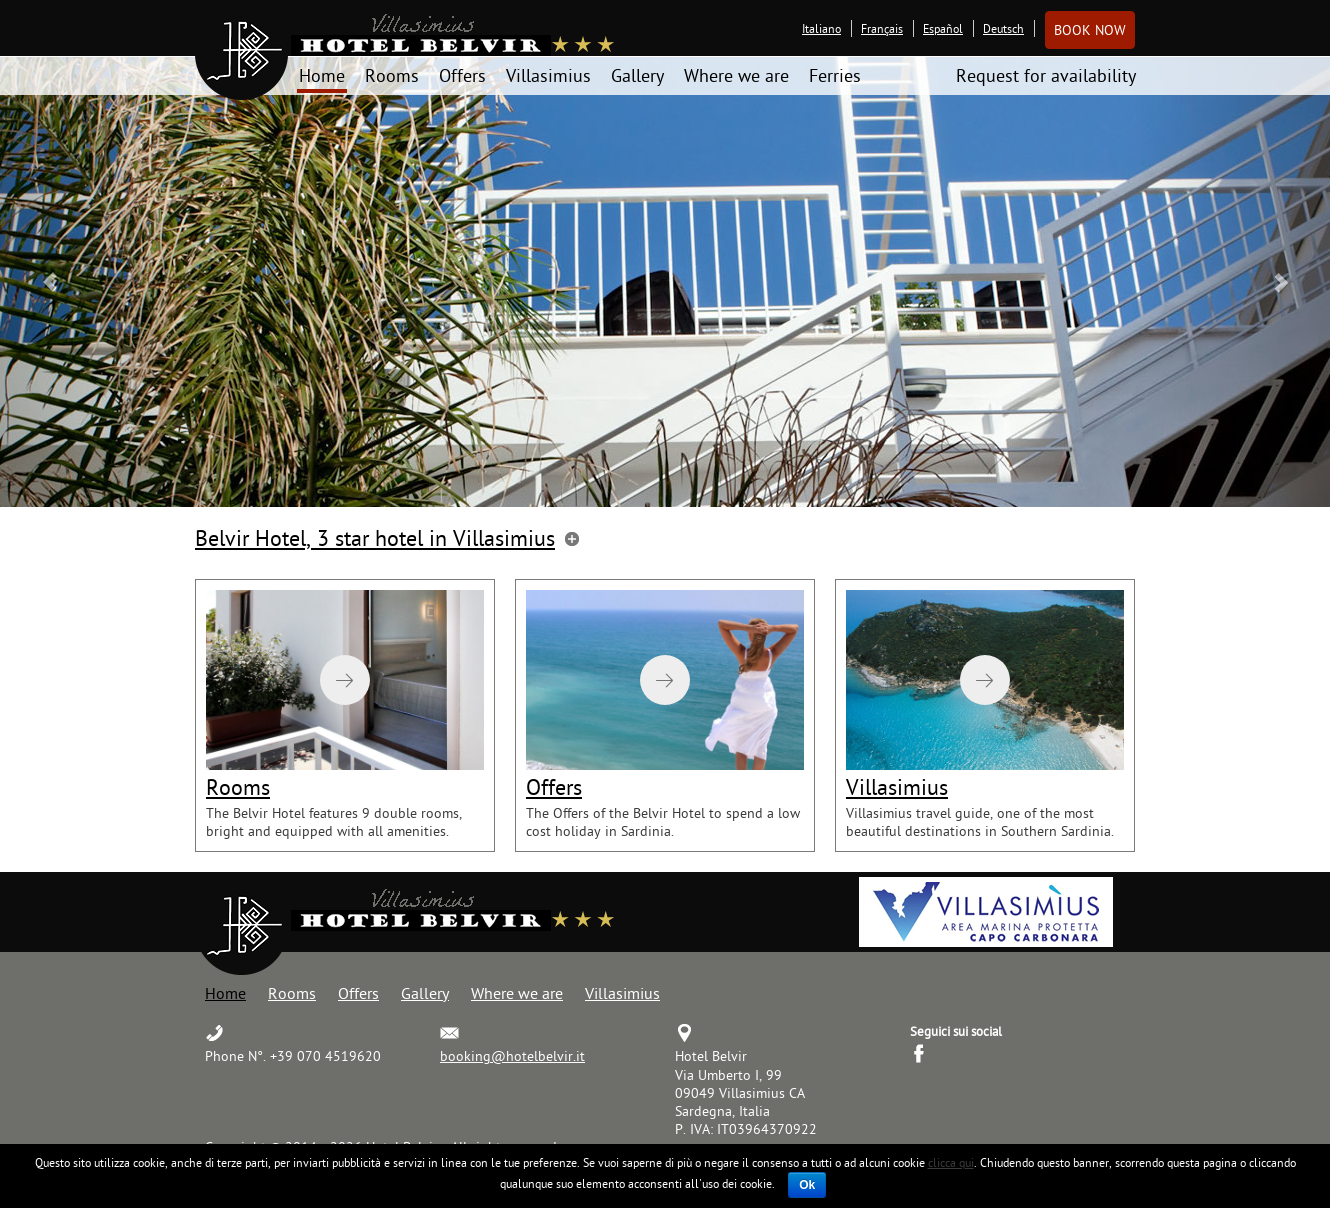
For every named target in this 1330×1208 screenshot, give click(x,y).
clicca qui (951, 1162)
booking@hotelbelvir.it (512, 1056)
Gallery (637, 75)
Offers (462, 75)
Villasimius (548, 75)
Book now (1090, 30)
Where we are (736, 75)
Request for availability (1046, 75)
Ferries (835, 75)
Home (322, 75)
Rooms (392, 75)
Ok (807, 1185)
